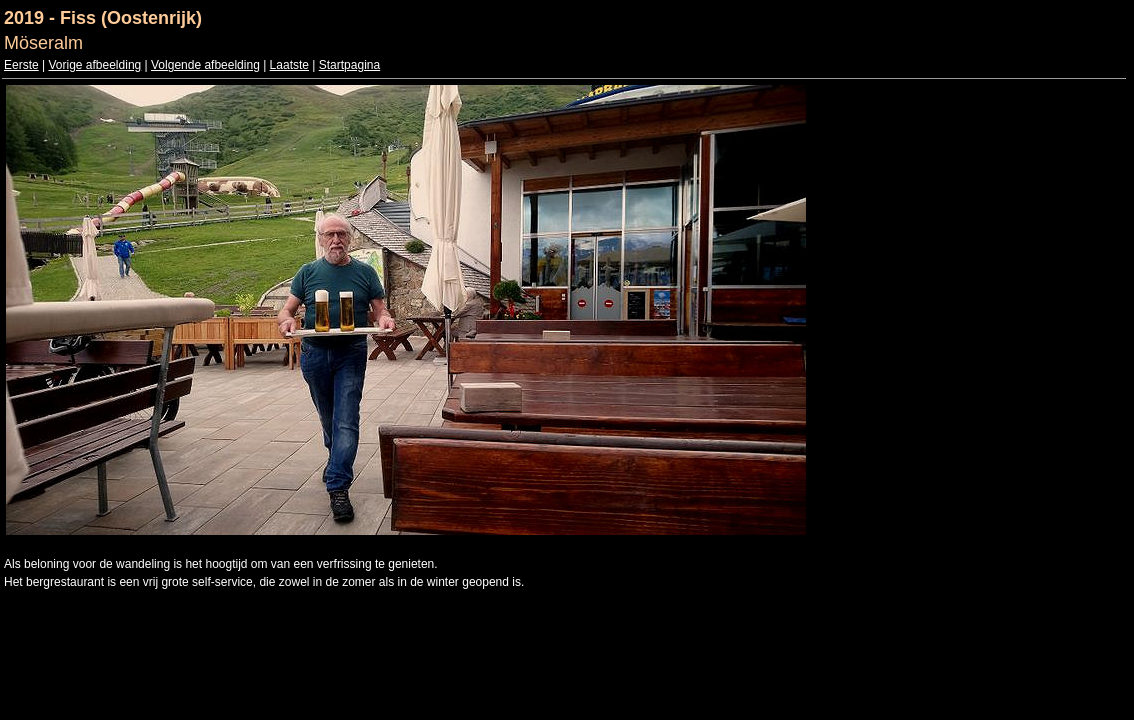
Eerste (21, 65)
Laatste (289, 65)
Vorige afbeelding (94, 65)
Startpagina (349, 65)
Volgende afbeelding (205, 65)
